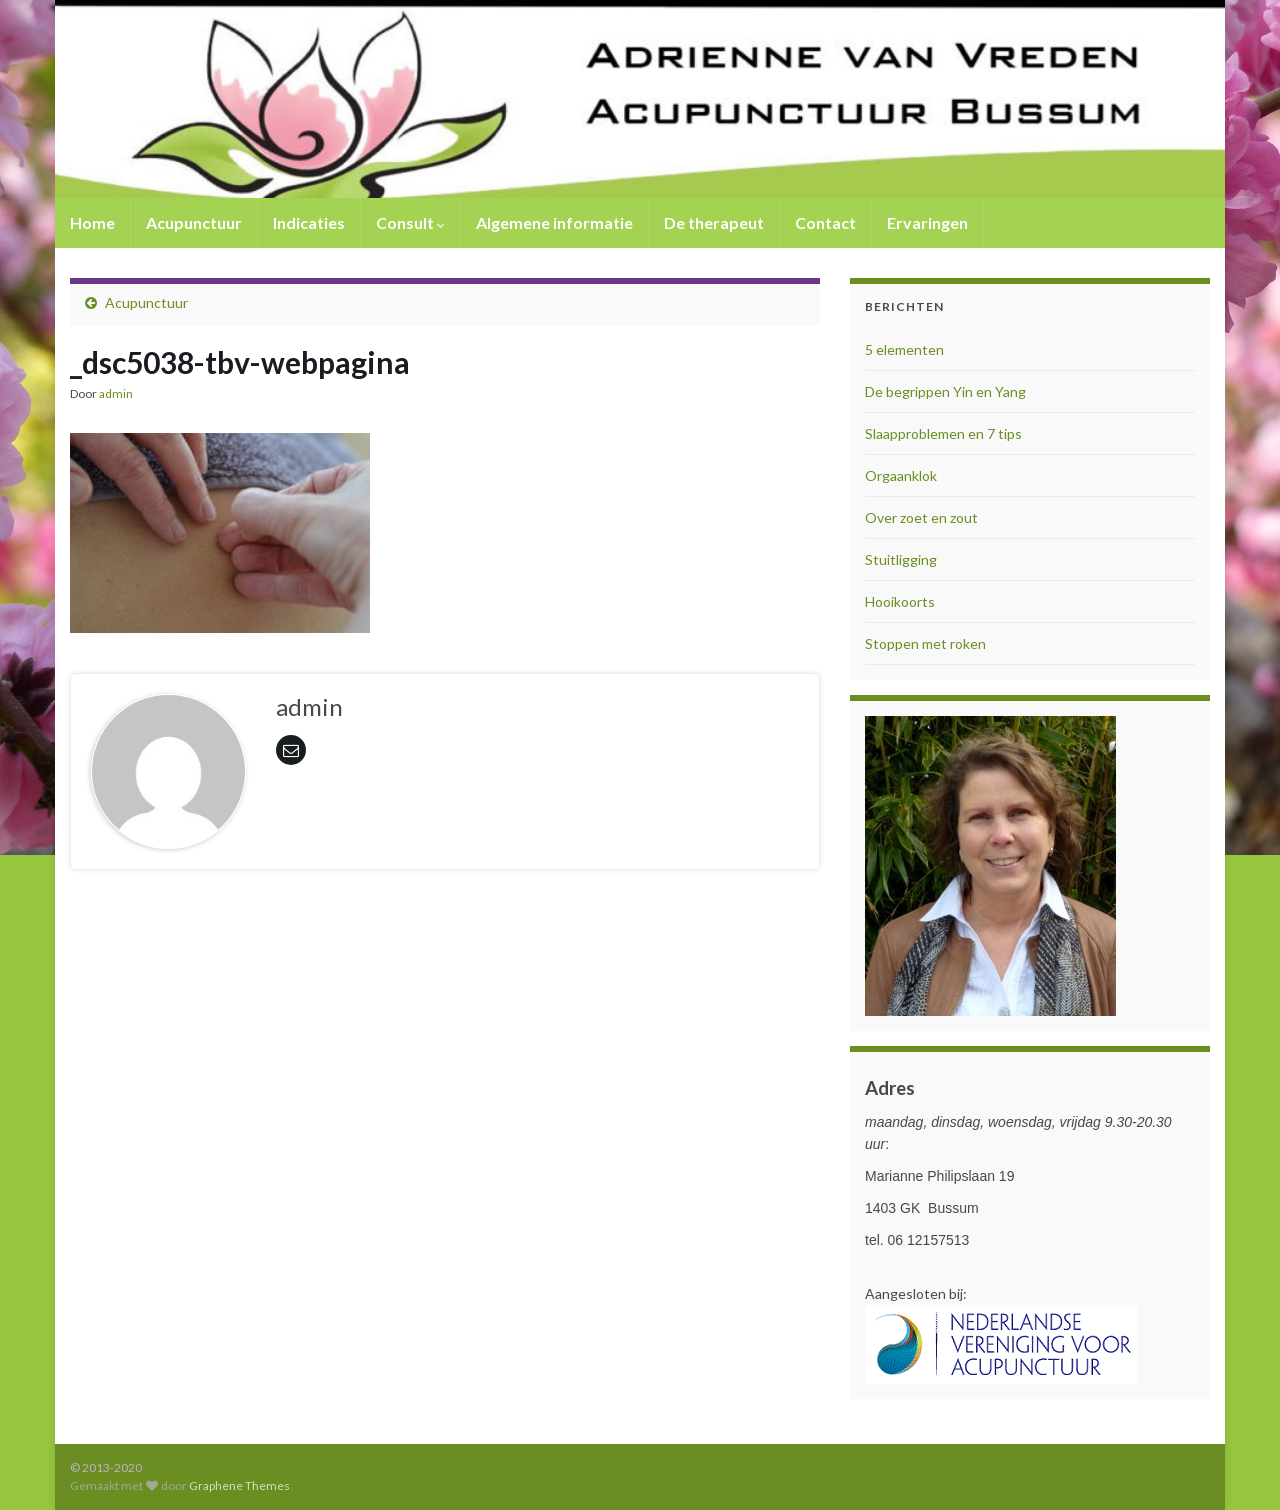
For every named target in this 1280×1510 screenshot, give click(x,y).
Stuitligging (901, 559)
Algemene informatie (554, 222)
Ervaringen (927, 222)
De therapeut (714, 222)
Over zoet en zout (921, 517)
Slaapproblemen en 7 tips (943, 433)
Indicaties (309, 222)
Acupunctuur (194, 222)
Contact (825, 222)
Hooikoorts (900, 601)
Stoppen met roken (925, 643)
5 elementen (904, 349)
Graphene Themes (239, 1485)
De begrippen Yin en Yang (945, 391)
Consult (410, 222)
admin (116, 393)
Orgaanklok (901, 475)
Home (92, 222)
